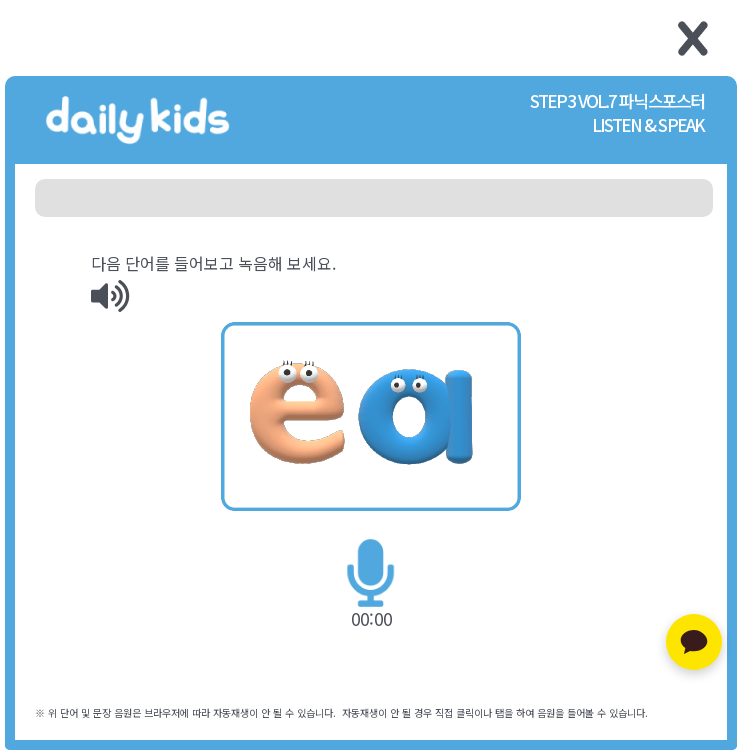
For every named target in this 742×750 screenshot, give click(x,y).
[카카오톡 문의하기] (694, 642)
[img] (110, 296)
